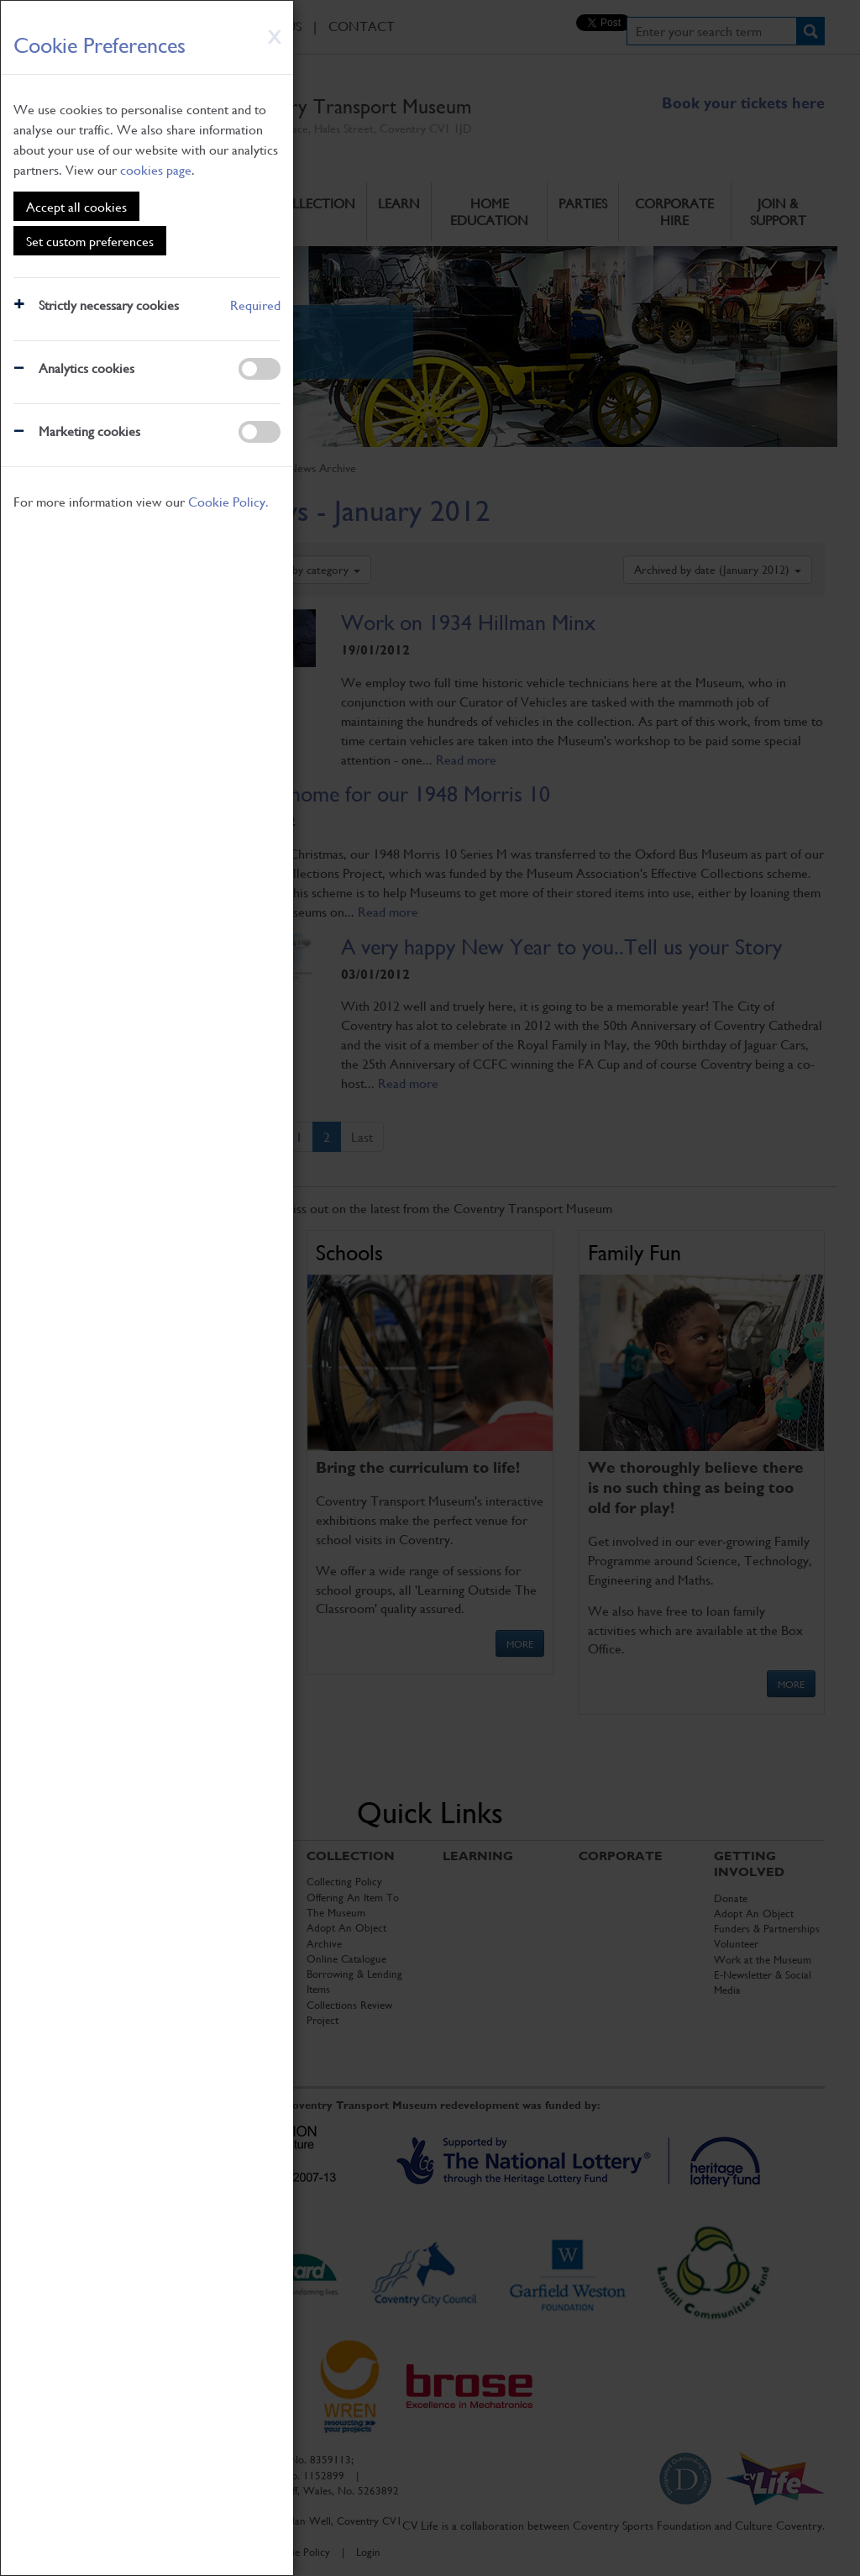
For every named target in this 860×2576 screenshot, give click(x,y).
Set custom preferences (90, 240)
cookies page (155, 169)
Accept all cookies (76, 206)
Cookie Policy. (228, 501)
